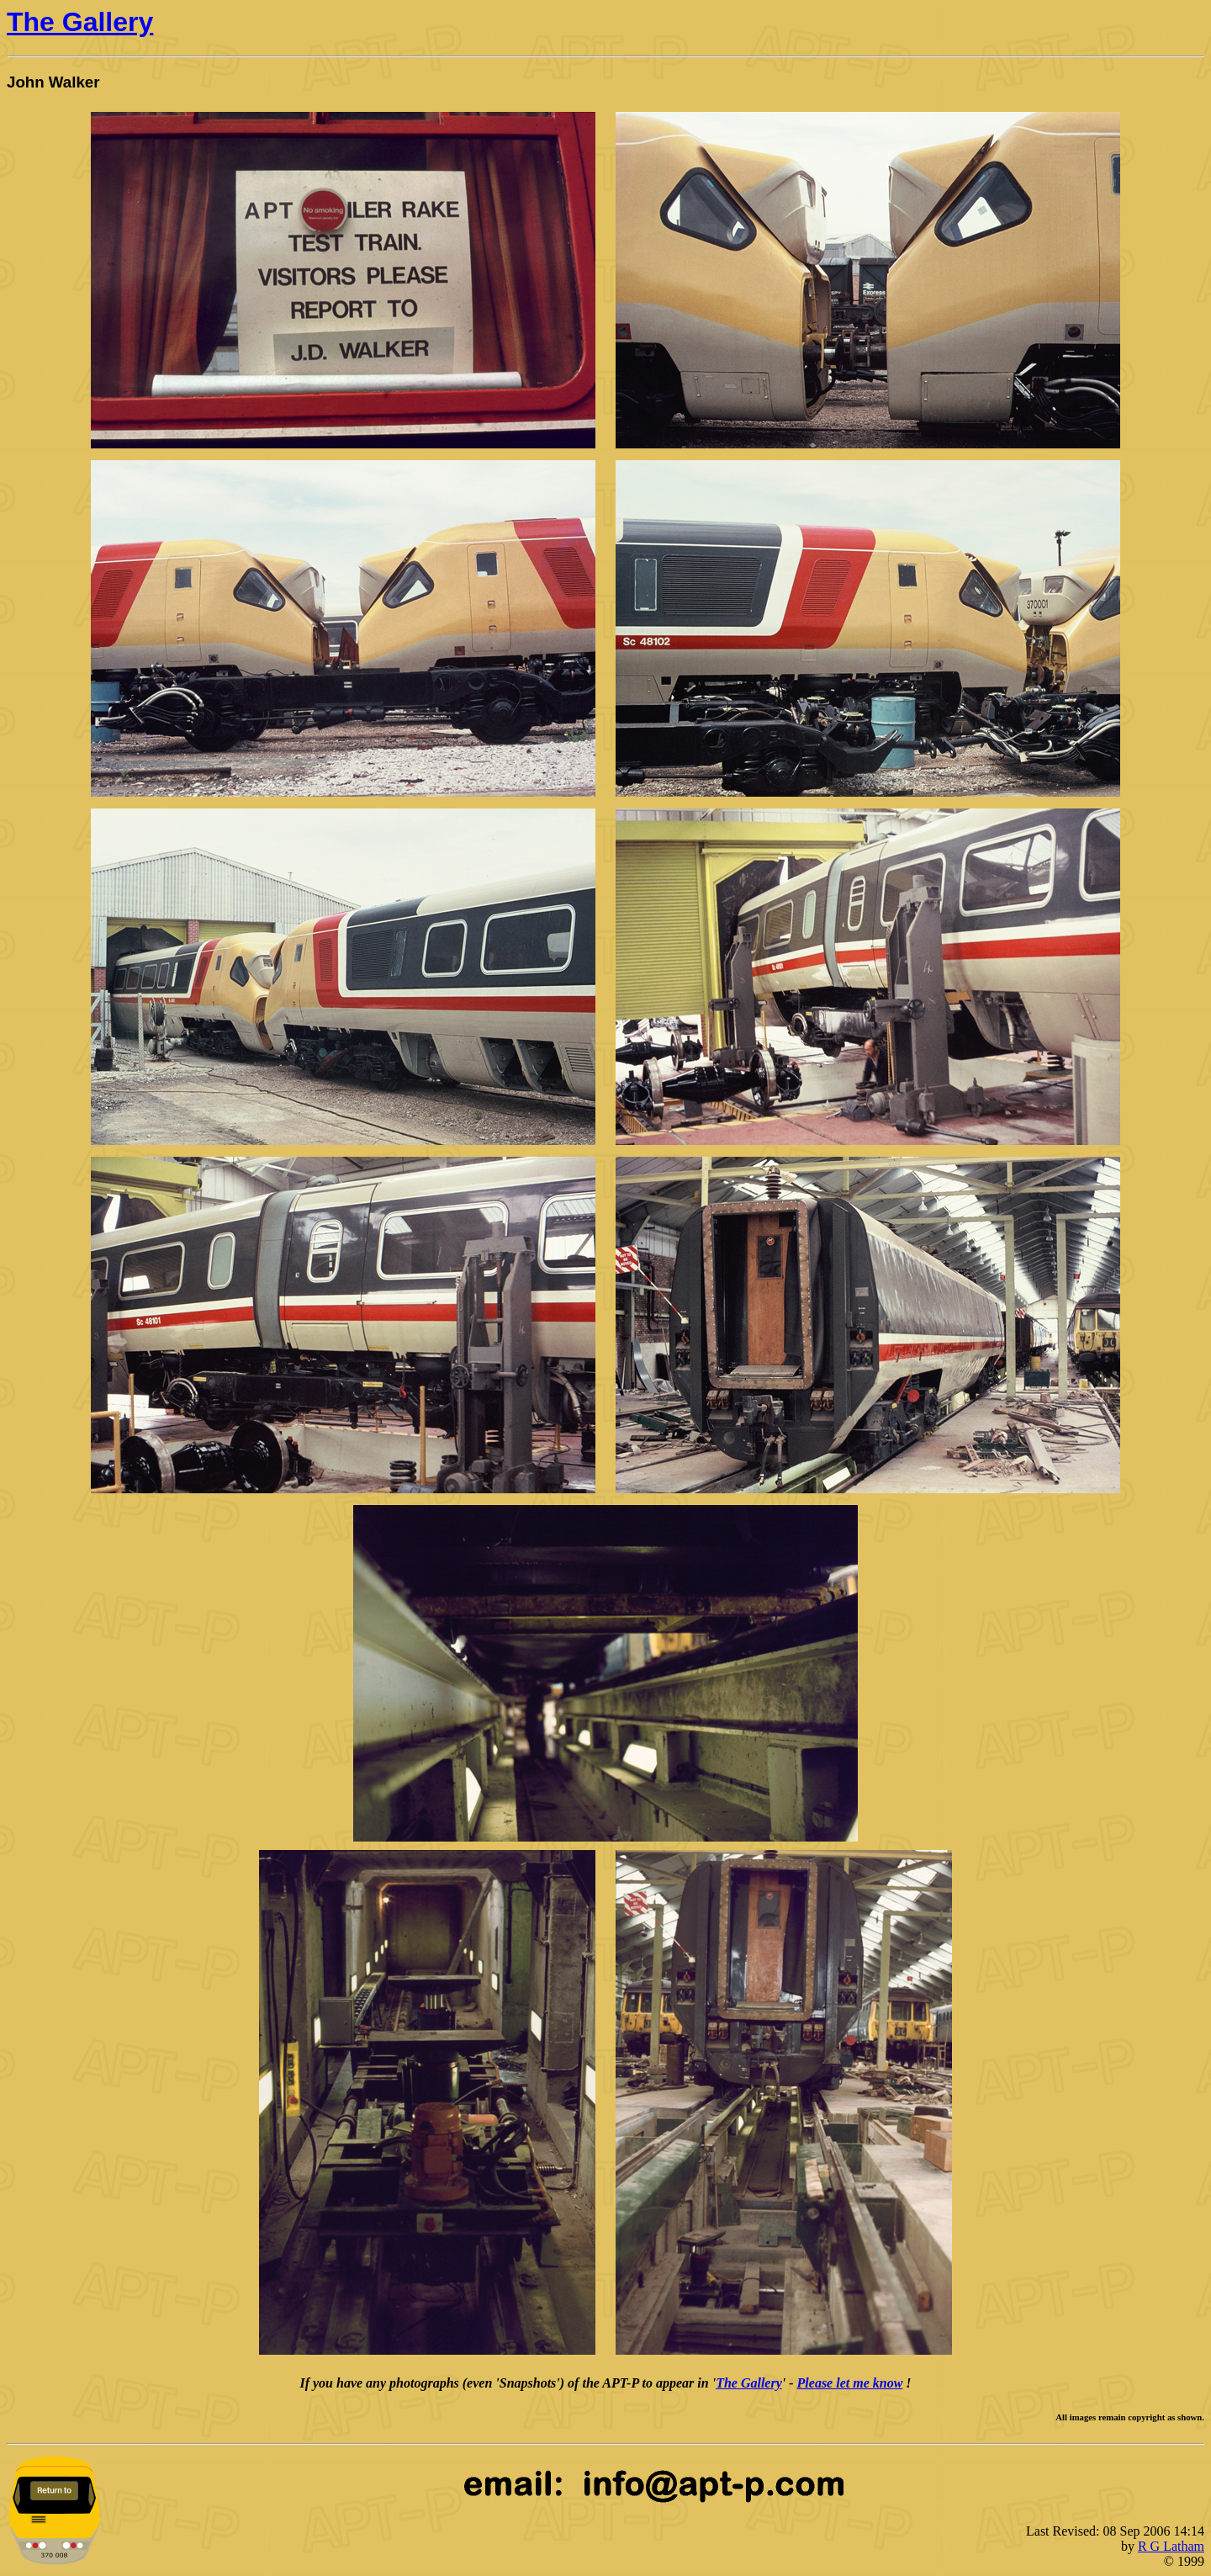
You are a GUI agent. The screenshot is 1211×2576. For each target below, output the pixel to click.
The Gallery (80, 22)
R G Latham (1171, 2546)
